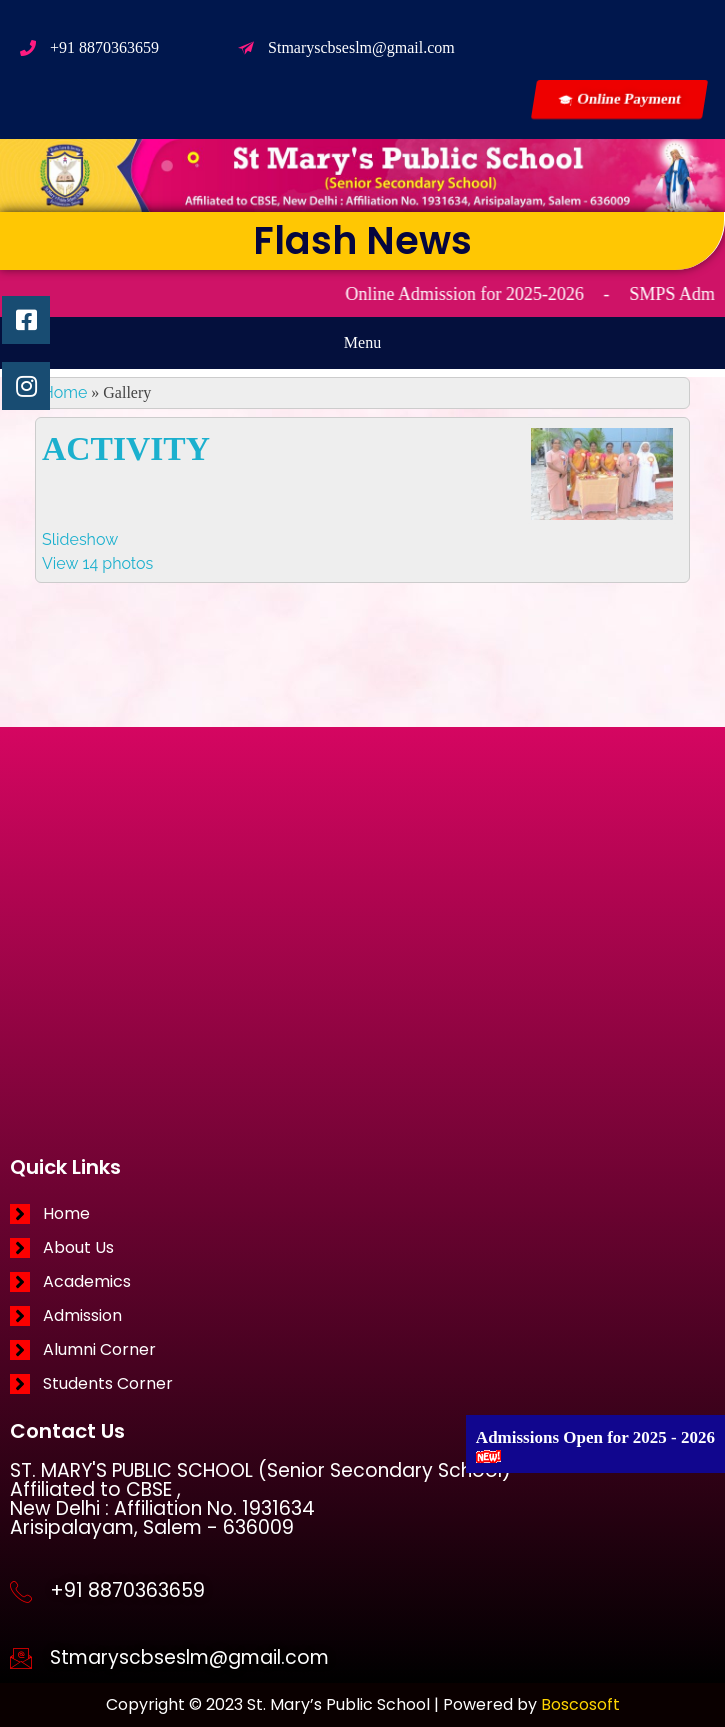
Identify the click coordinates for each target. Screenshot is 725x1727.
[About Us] (362, 1248)
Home (64, 392)
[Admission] (362, 1316)
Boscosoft (580, 1704)
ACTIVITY (126, 448)
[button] (362, 343)
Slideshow (80, 539)
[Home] (362, 1214)
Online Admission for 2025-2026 (481, 294)
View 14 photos (97, 563)
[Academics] (362, 1282)
